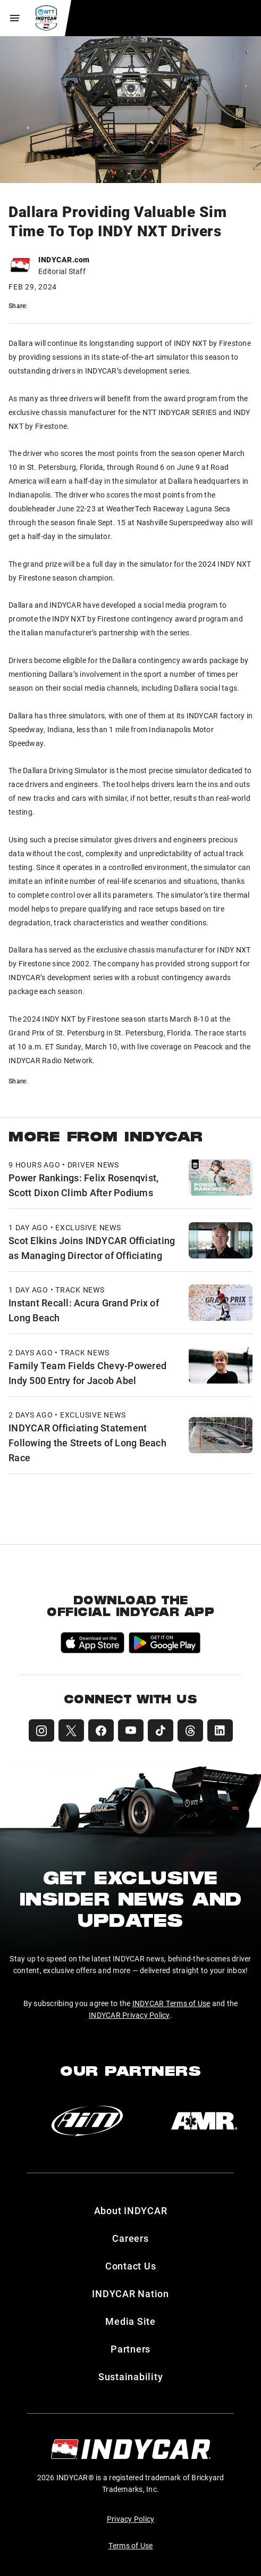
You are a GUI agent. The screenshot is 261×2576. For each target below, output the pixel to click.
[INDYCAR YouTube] (131, 1730)
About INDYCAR (130, 2210)
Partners (130, 2348)
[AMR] (204, 2121)
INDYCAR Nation (130, 2293)
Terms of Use (130, 2545)
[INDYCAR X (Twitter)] (71, 1730)
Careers (130, 2238)
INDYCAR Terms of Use (171, 2003)
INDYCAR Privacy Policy (129, 2015)
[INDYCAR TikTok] (160, 1730)
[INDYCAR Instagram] (41, 1730)
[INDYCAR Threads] (190, 1730)
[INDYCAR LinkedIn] (220, 1730)
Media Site (130, 2321)
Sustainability (130, 2376)
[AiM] (87, 2121)
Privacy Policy (131, 2519)
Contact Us (130, 2265)
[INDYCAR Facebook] (101, 1730)
